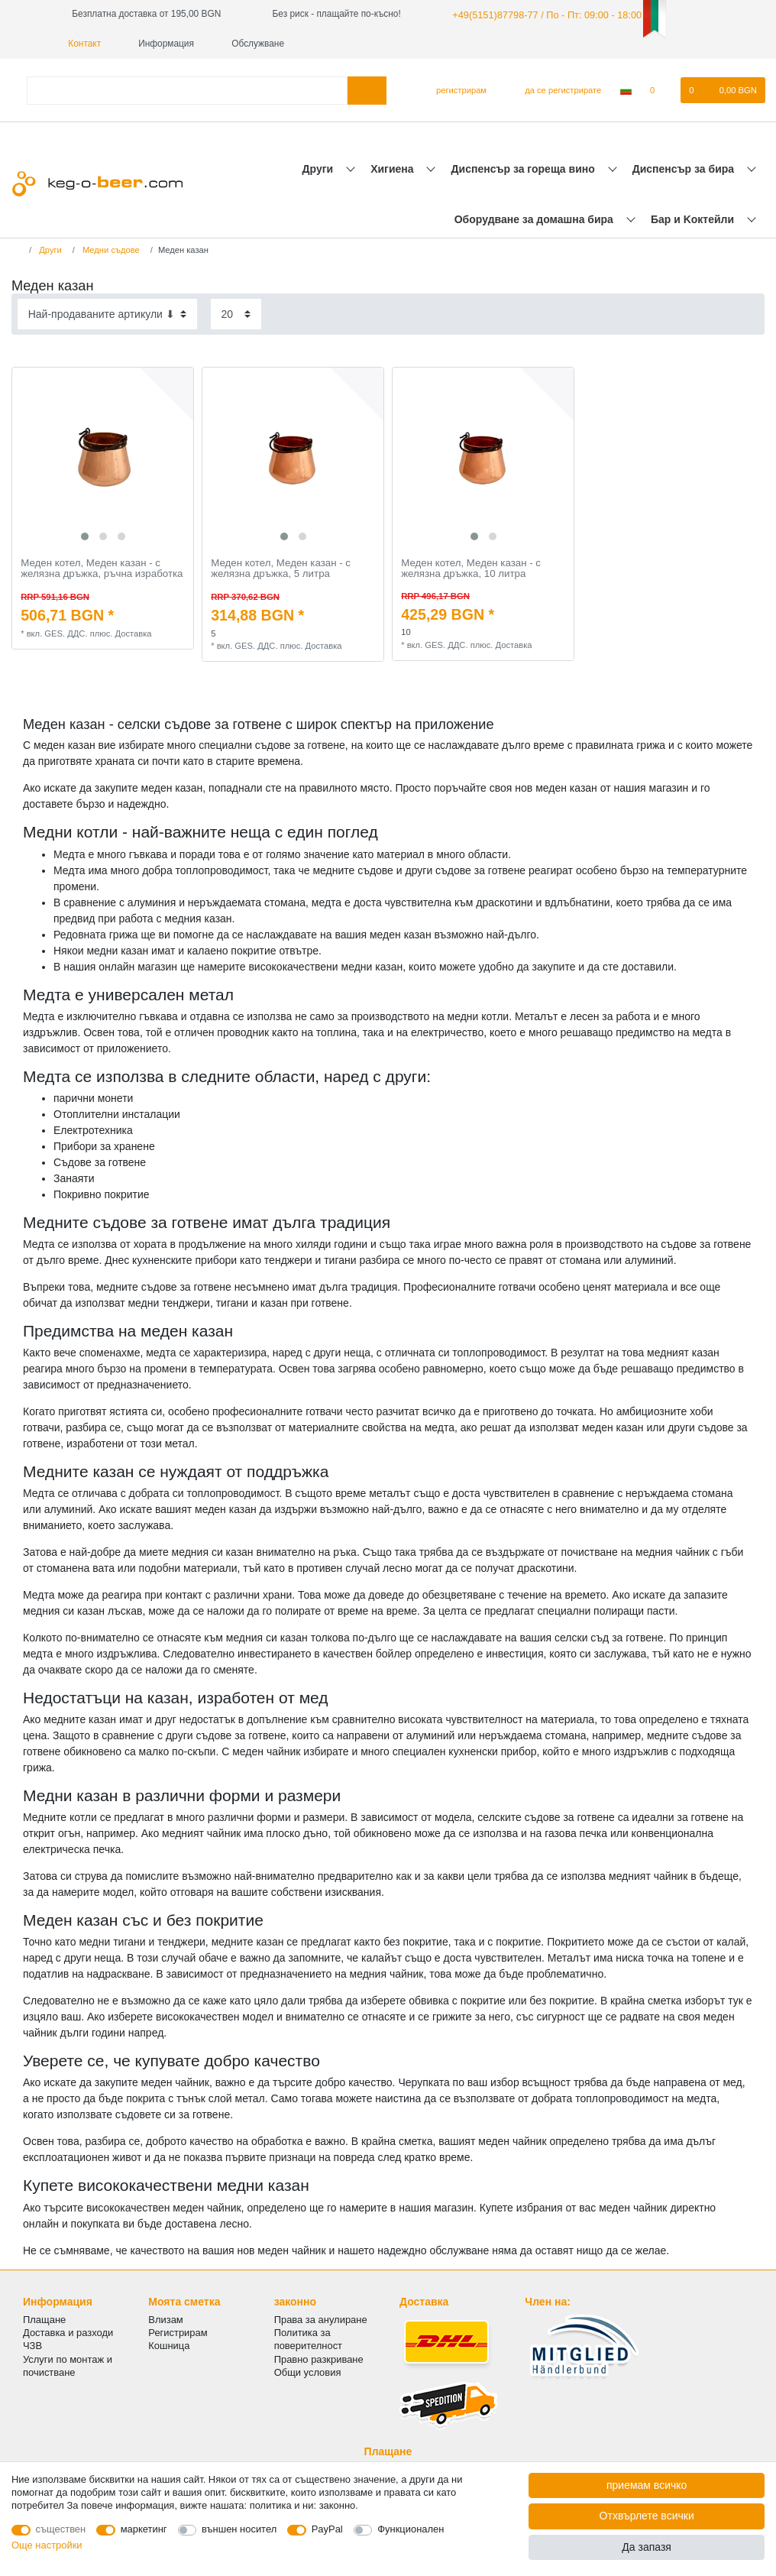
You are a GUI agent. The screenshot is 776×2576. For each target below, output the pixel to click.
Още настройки (46, 2545)
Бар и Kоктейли (694, 218)
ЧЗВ (32, 2345)
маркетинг (144, 2529)
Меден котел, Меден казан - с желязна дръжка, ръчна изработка (102, 567)
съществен (61, 2529)
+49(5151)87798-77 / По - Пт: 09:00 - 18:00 (539, 13)
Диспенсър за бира (684, 167)
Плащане (44, 2319)
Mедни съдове (110, 249)
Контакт (79, 42)
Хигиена (393, 167)
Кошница (168, 2345)
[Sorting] (107, 313)
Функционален (410, 2529)
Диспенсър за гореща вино (524, 167)
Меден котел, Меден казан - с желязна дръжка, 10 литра (471, 567)
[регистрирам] (455, 89)
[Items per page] (236, 313)
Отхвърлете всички (647, 2516)
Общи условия (307, 2371)
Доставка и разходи (68, 2332)
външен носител (239, 2529)
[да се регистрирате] (554, 89)
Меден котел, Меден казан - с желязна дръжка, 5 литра (281, 567)
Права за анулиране (320, 2319)
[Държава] (626, 89)
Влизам (165, 2319)
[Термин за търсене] (187, 89)
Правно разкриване (319, 2358)
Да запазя (646, 2547)
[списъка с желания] (660, 89)
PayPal (327, 2529)
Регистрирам (177, 2332)
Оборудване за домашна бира (535, 218)
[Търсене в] (367, 89)
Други (319, 167)
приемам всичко (646, 2485)
